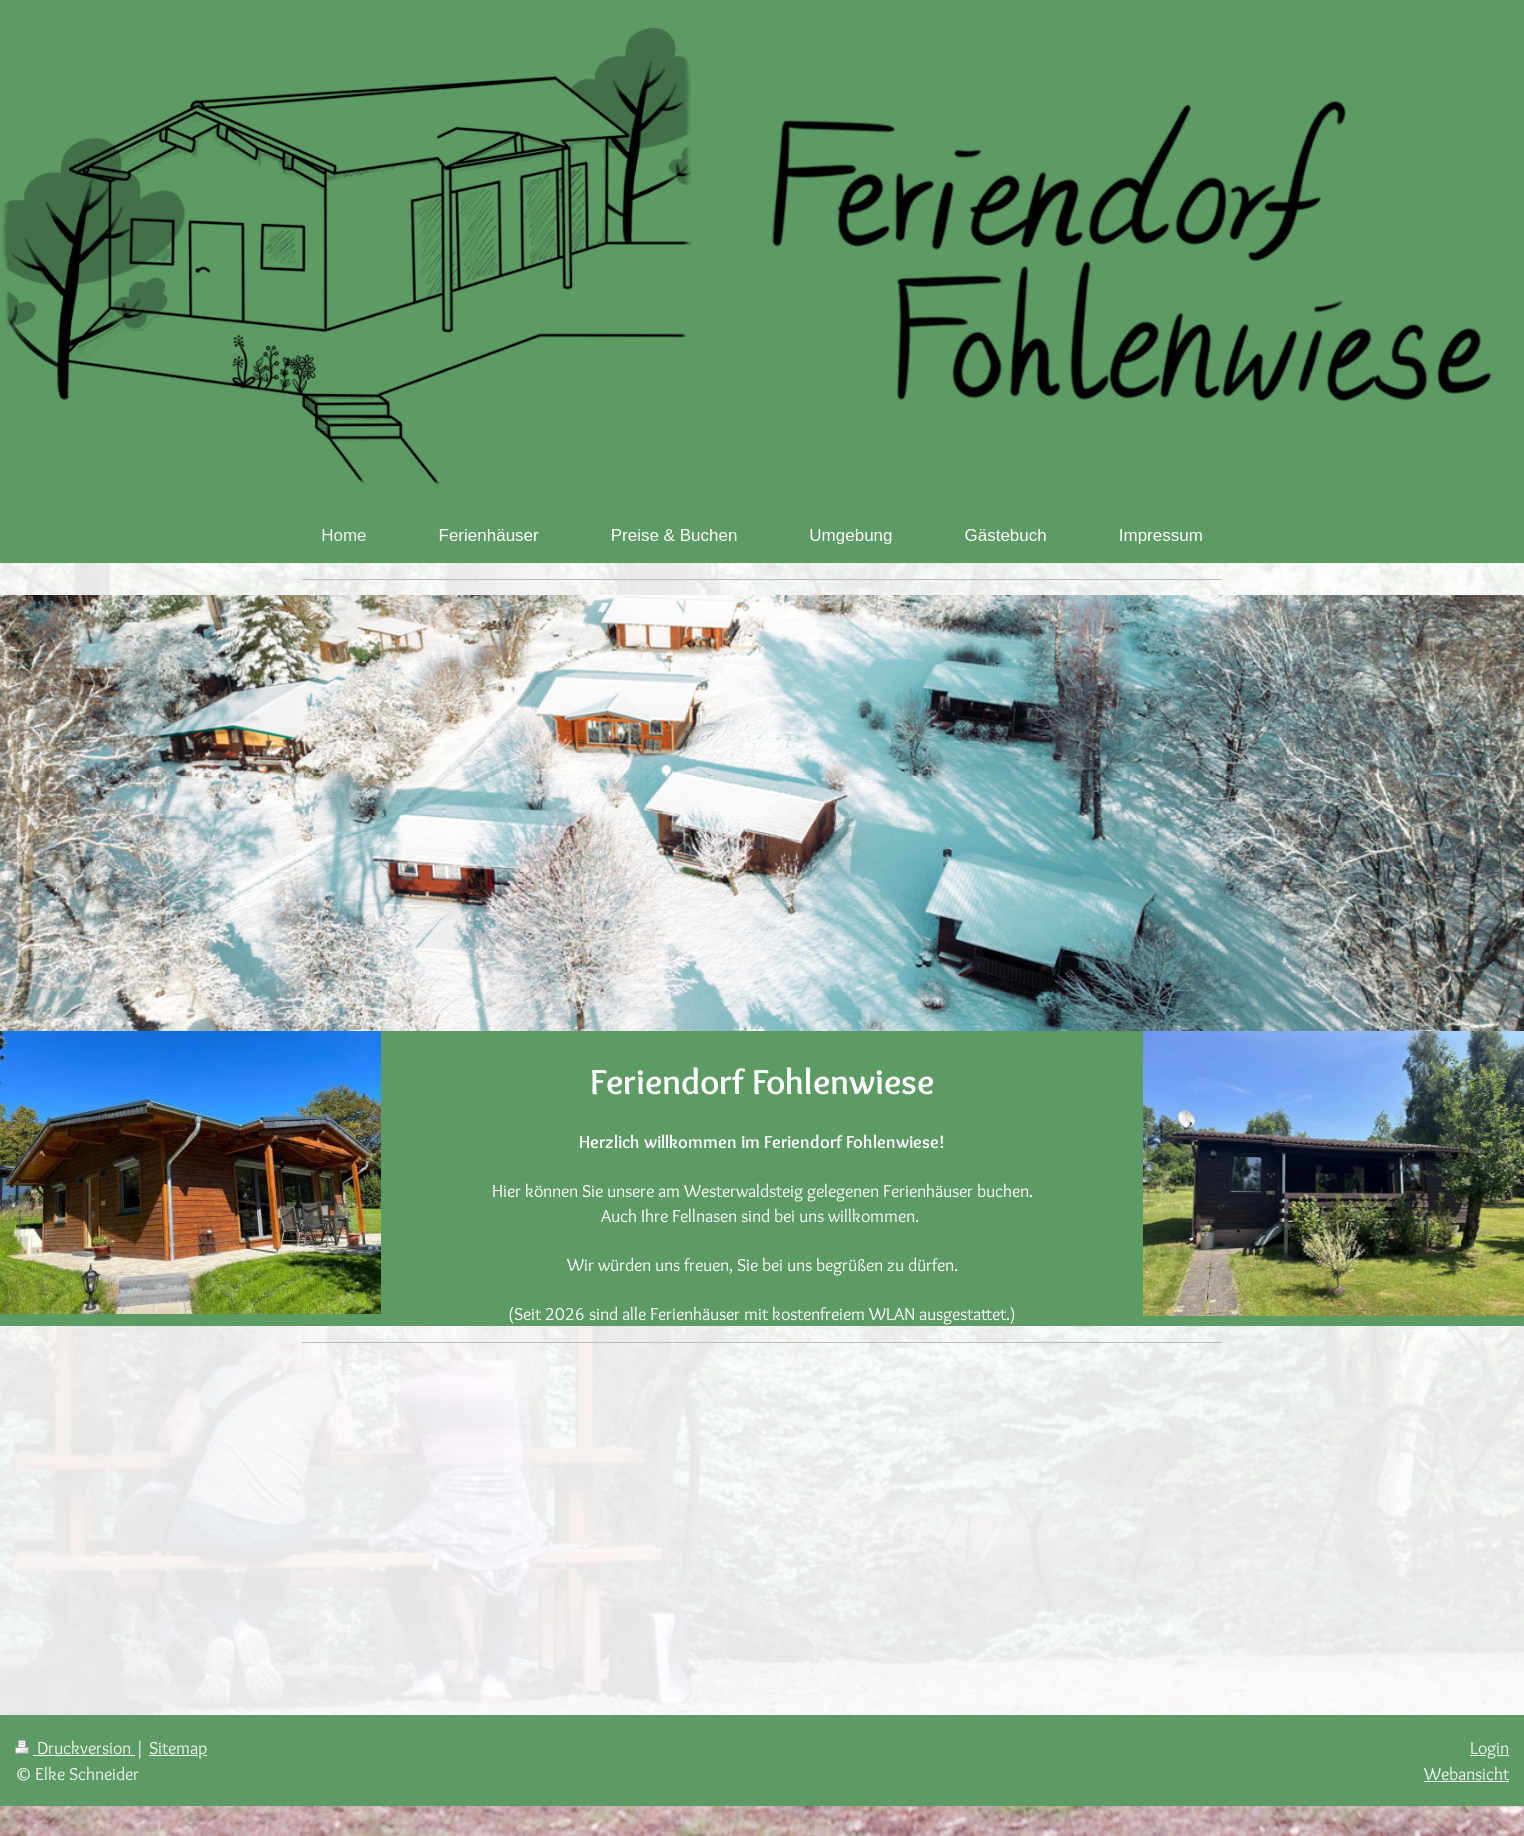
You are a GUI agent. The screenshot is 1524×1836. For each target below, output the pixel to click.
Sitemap (178, 1747)
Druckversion (75, 1747)
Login (1489, 1747)
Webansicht (1466, 1773)
